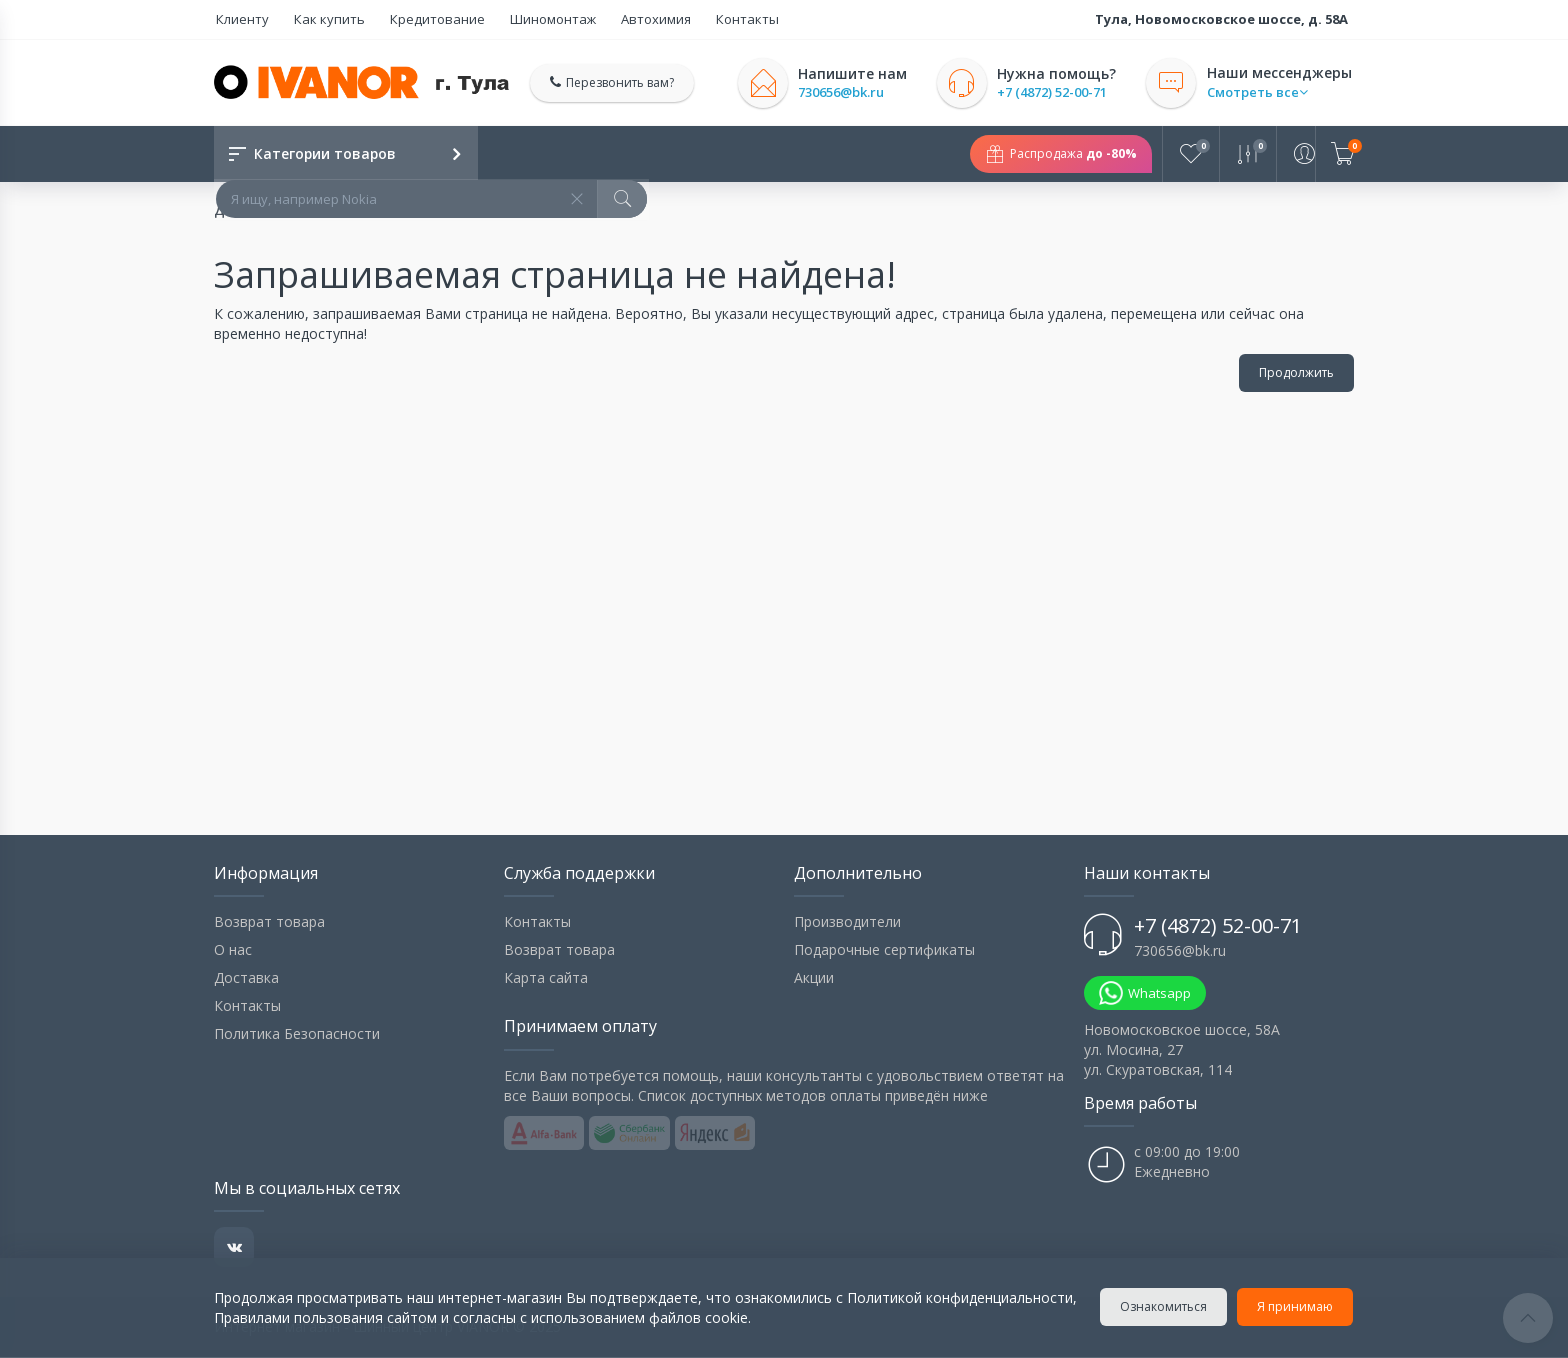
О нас (233, 950)
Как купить (322, 19)
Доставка (246, 978)
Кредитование (425, 19)
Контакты (720, 19)
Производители (847, 922)
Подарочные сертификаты (884, 950)
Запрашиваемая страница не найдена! (421, 211)
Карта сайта (546, 978)
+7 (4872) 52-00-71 (1055, 92)
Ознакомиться (1164, 1306)
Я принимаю (1296, 1306)
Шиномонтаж (536, 19)
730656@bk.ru (844, 92)
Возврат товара (269, 922)
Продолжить (1296, 373)
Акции (814, 978)
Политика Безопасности (297, 1034)
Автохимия (634, 19)
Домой (237, 211)
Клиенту (240, 19)
